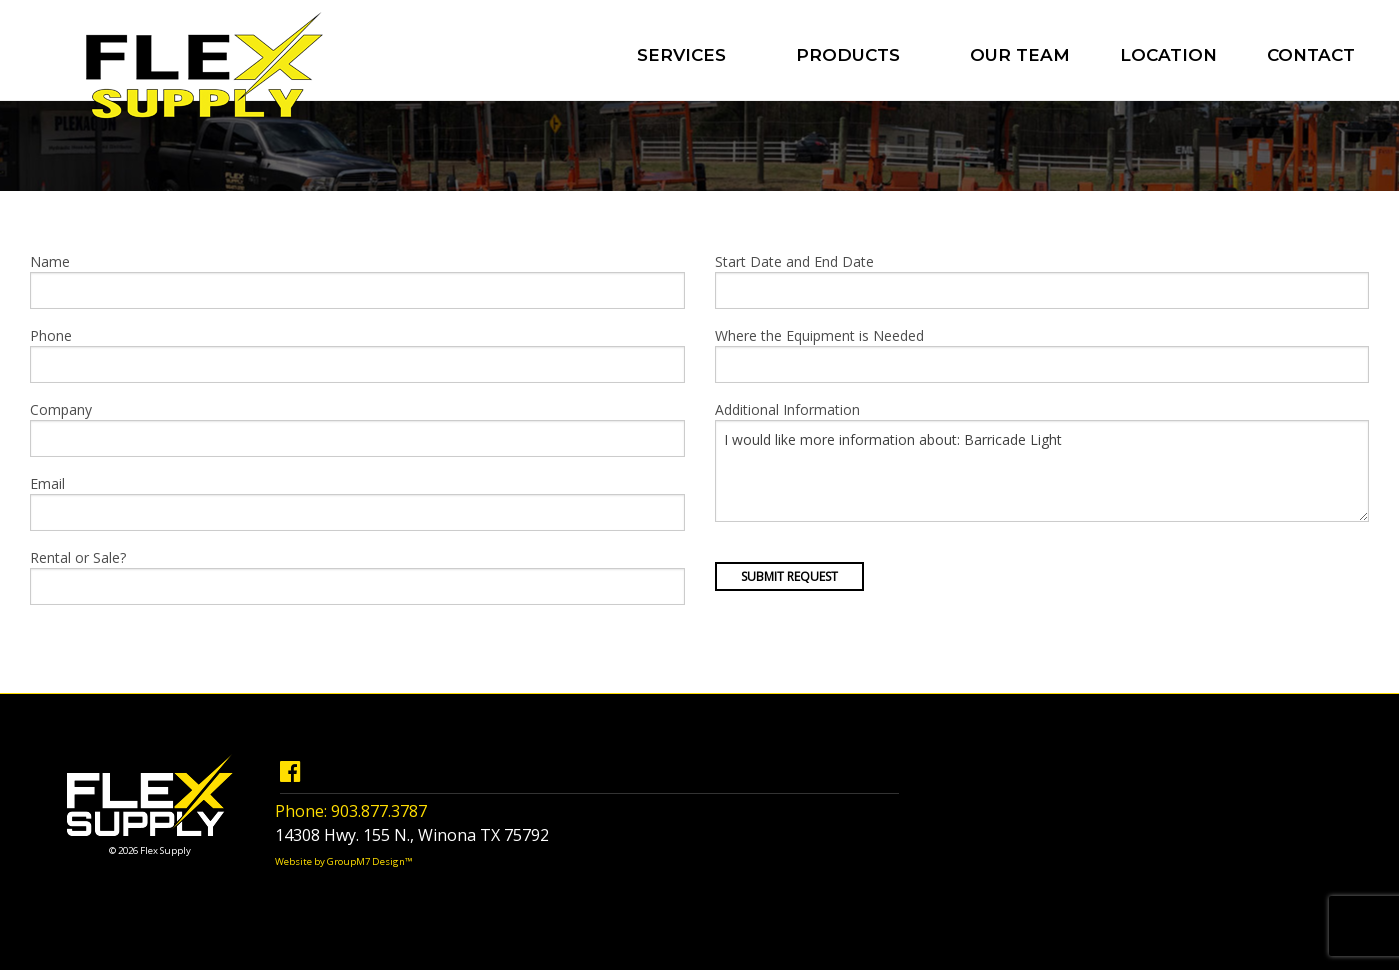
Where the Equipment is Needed (1042, 354)
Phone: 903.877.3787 (351, 811)
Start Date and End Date (1042, 280)
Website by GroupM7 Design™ (343, 861)
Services (681, 55)
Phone (357, 354)
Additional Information (1042, 461)
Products (848, 55)
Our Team (1020, 55)
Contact (1311, 55)
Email (357, 502)
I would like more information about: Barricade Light (1042, 471)
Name (357, 280)
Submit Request (789, 576)
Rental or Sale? (357, 576)
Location (1168, 55)
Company (357, 428)
